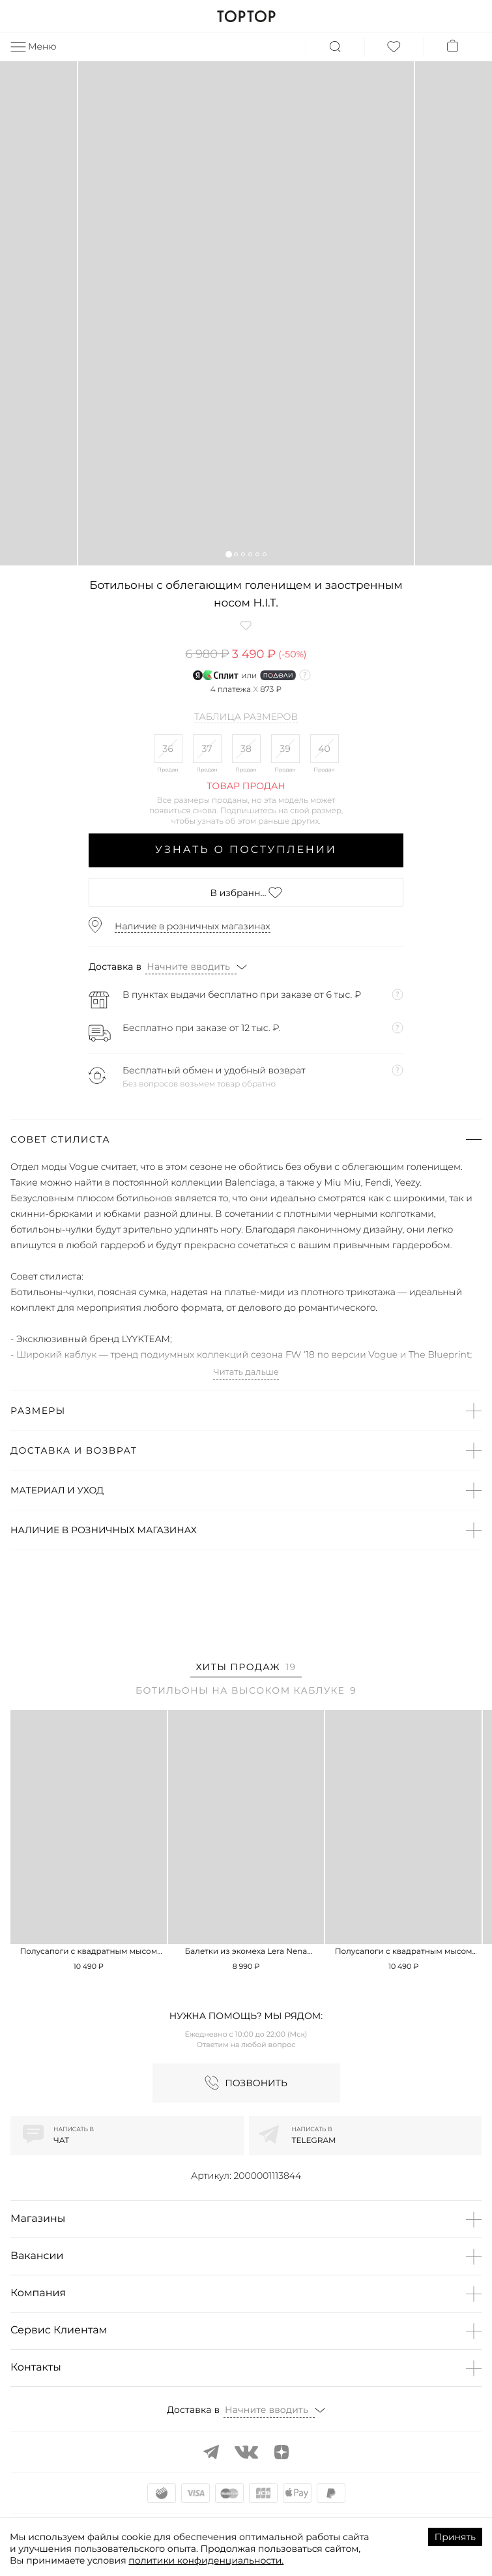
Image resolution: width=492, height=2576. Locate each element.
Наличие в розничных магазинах (192, 926)
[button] (228, 554)
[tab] (245, 1669)
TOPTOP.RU (246, 16)
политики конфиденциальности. (205, 2560)
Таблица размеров (246, 717)
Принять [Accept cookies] (455, 2537)
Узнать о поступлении (246, 850)
